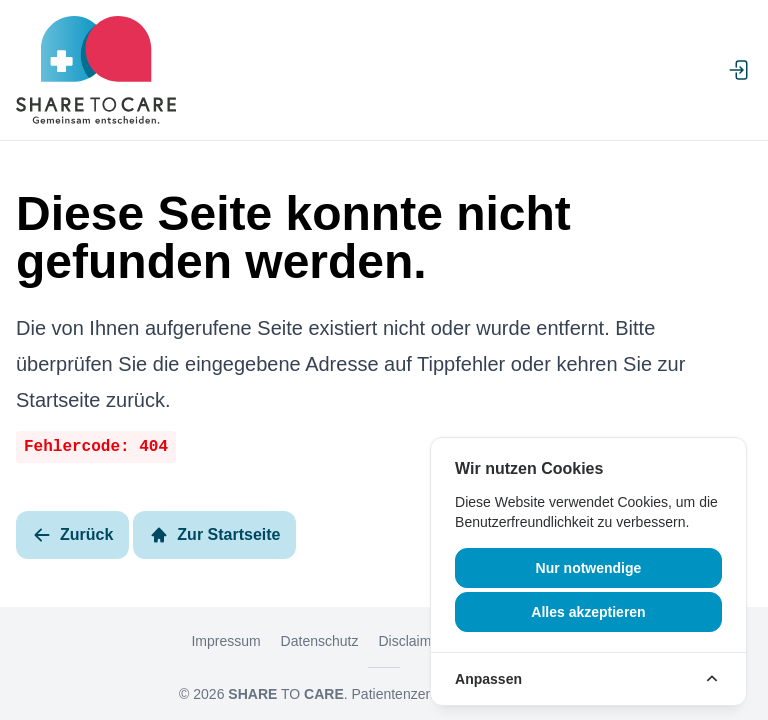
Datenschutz (320, 641)
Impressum (225, 641)
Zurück (72, 535)
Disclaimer (410, 641)
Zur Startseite (214, 535)
